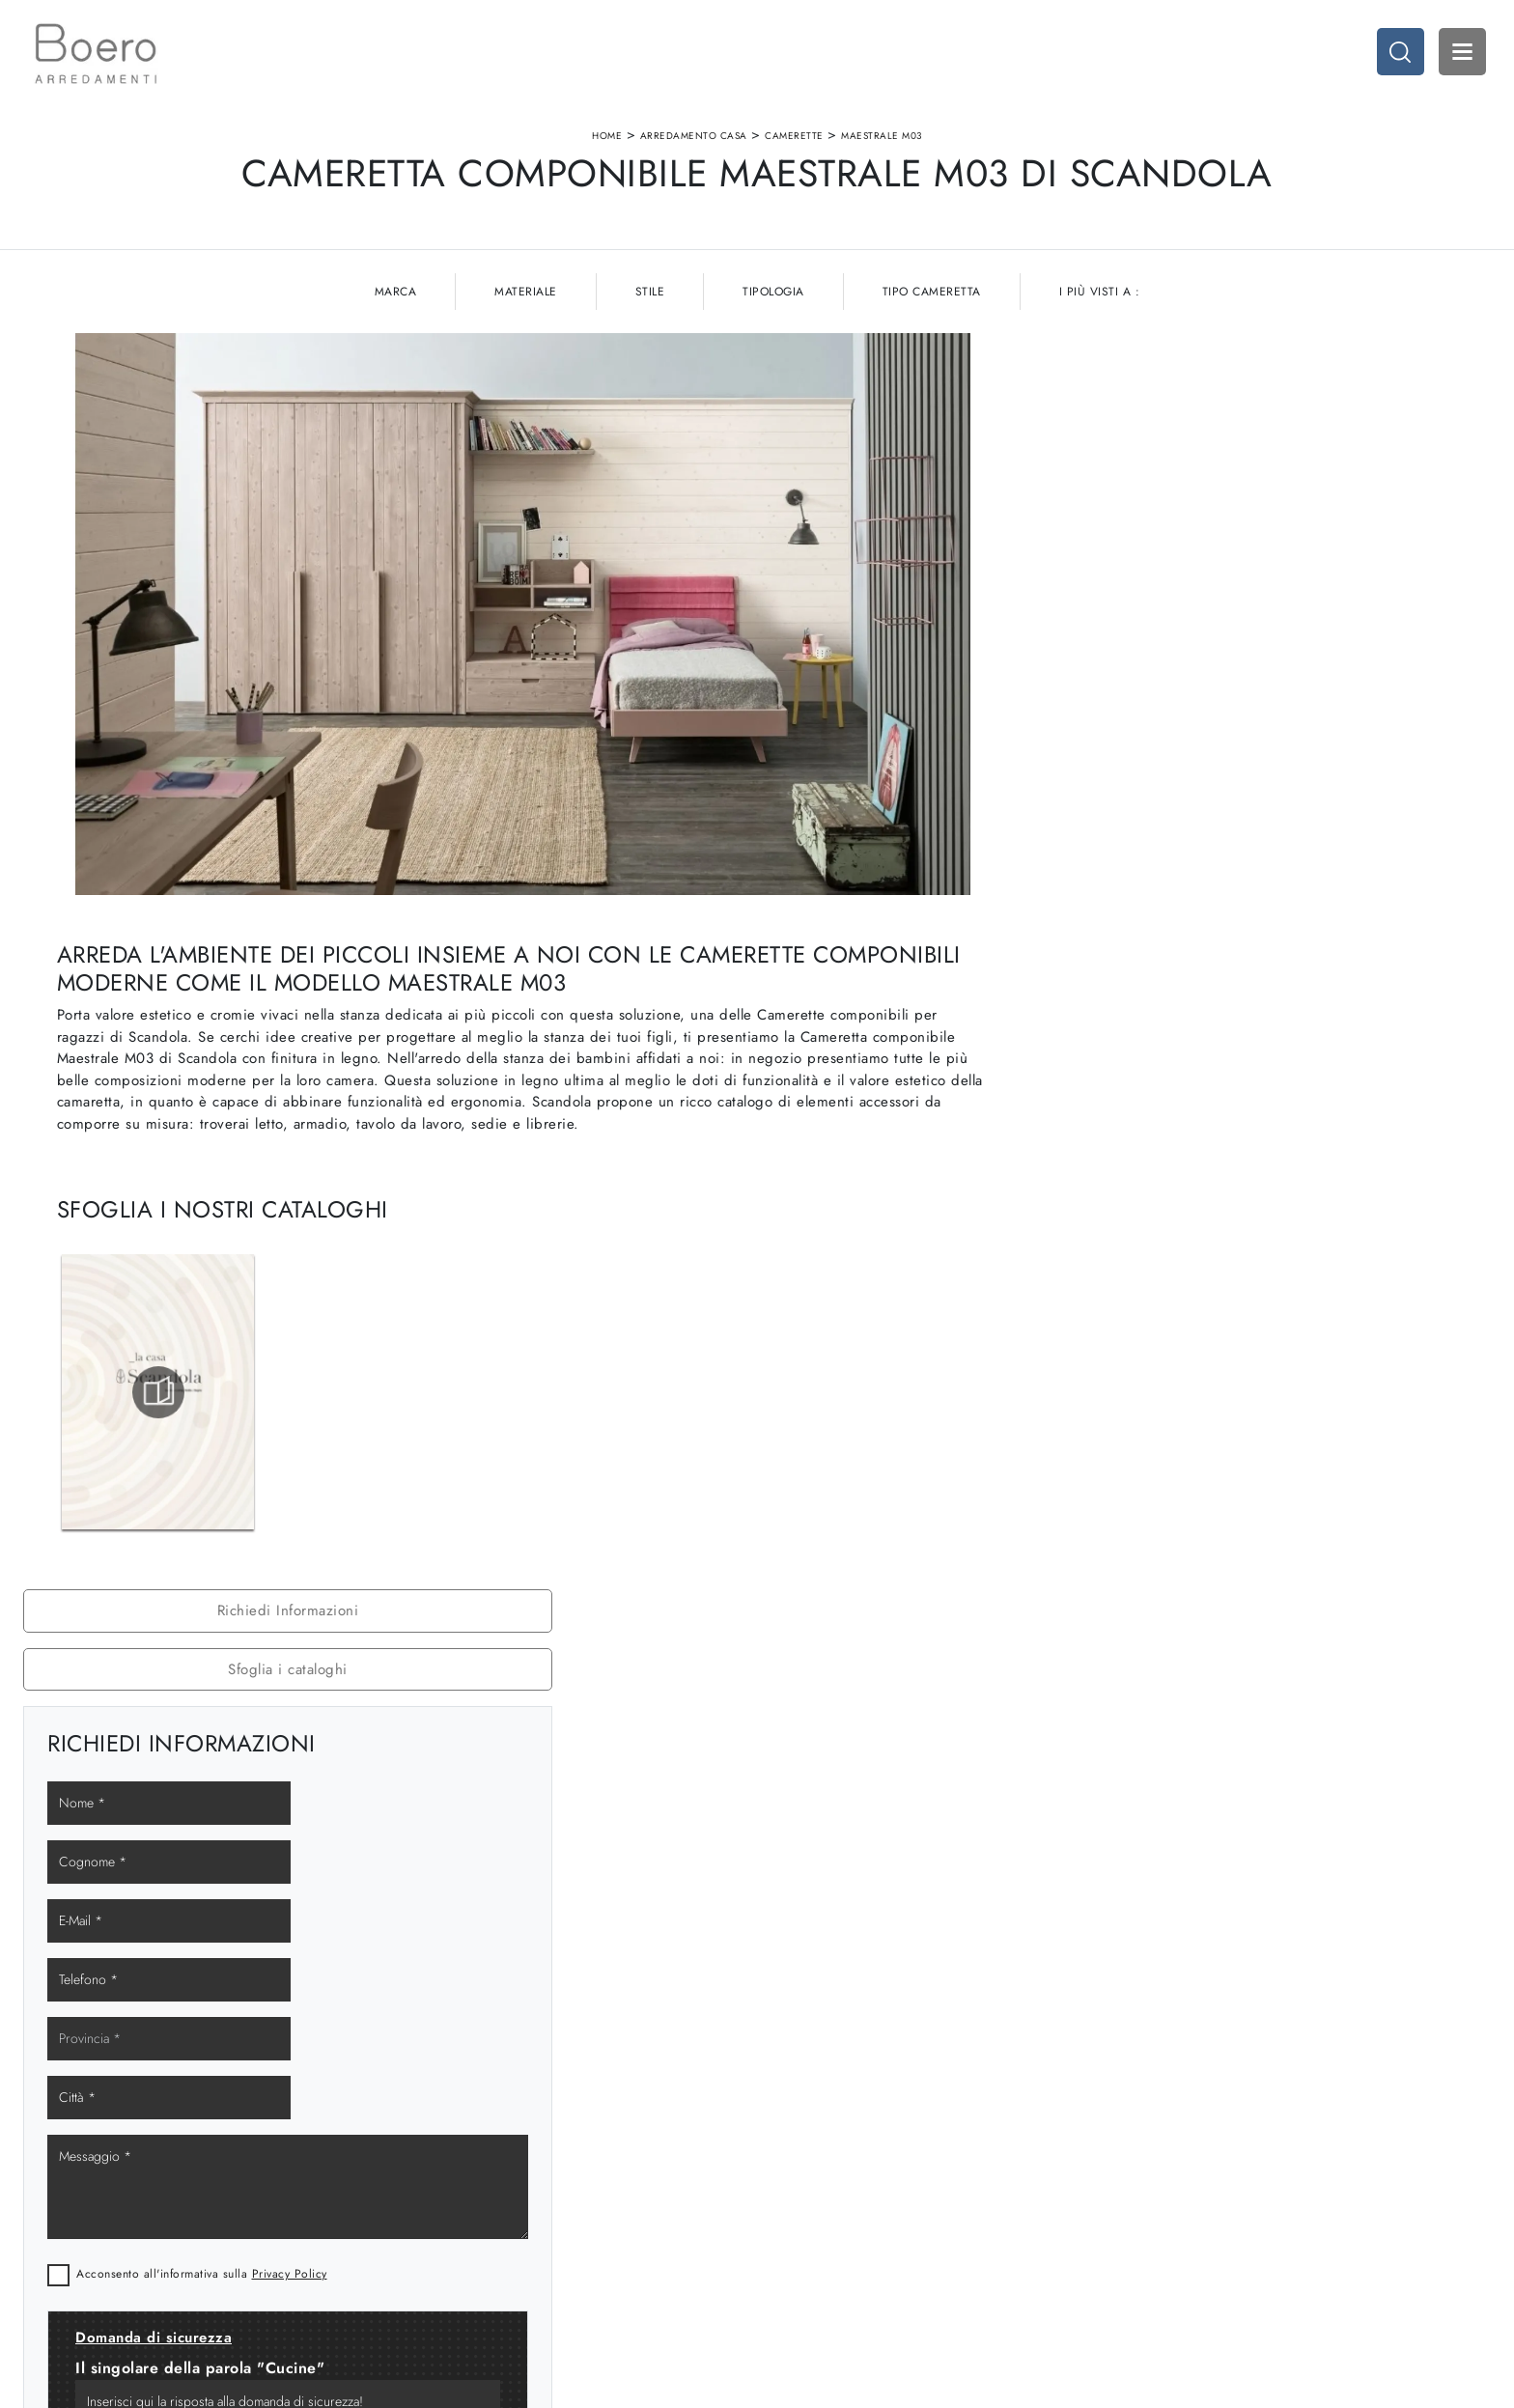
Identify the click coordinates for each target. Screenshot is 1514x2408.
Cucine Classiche (818, 2185)
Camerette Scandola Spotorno (1254, 1321)
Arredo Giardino (1188, 2223)
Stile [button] (650, 297)
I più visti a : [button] (1099, 297)
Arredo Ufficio (1181, 2205)
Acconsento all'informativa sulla (1195, 846)
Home (607, 138)
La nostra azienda (445, 2167)
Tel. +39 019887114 (81, 2223)
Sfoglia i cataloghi (1254, 419)
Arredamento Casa (693, 138)
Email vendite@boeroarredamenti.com (130, 2242)
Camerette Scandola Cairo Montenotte (1253, 1364)
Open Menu (1461, 53)
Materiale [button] (525, 297)
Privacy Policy (1283, 846)
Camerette (794, 138)
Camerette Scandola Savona (1253, 1278)
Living (785, 2205)
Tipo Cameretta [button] (932, 297)
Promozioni (800, 2223)
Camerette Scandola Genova (1254, 1236)
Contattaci (424, 2242)
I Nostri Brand (435, 2205)
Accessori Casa (1184, 2185)
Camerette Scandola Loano (1253, 1407)
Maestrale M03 (881, 138)
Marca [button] (396, 297)
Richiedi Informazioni (1254, 360)
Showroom (426, 2185)
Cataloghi (423, 2223)
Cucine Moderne (817, 2167)
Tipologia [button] (773, 297)
